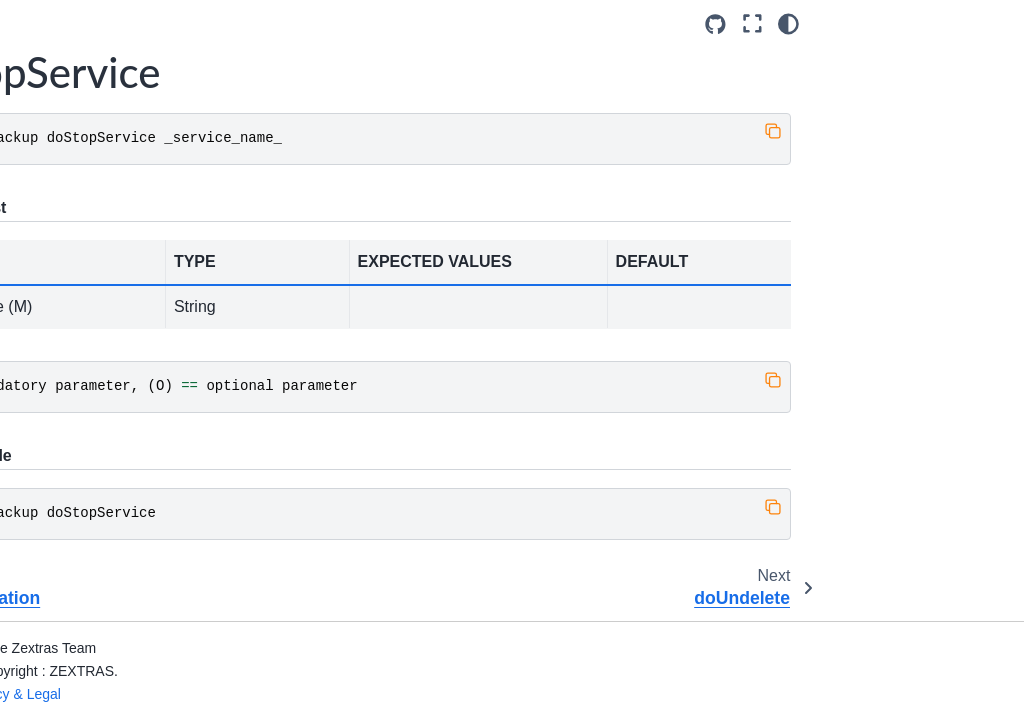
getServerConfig (110, 529)
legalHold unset (107, 656)
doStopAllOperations (124, 132)
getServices (95, 561)
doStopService (108, 196)
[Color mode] (989, 24)
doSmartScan (101, 69)
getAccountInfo (106, 259)
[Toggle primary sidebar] (239, 23)
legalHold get (100, 593)
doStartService (105, 100)
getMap (82, 497)
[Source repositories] (916, 24)
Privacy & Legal (268, 694)
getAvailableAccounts (123, 335)
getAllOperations (111, 291)
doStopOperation (112, 164)
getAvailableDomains (122, 390)
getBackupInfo (104, 434)
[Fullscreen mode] (952, 24)
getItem (82, 466)
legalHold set (99, 624)
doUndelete (95, 227)
